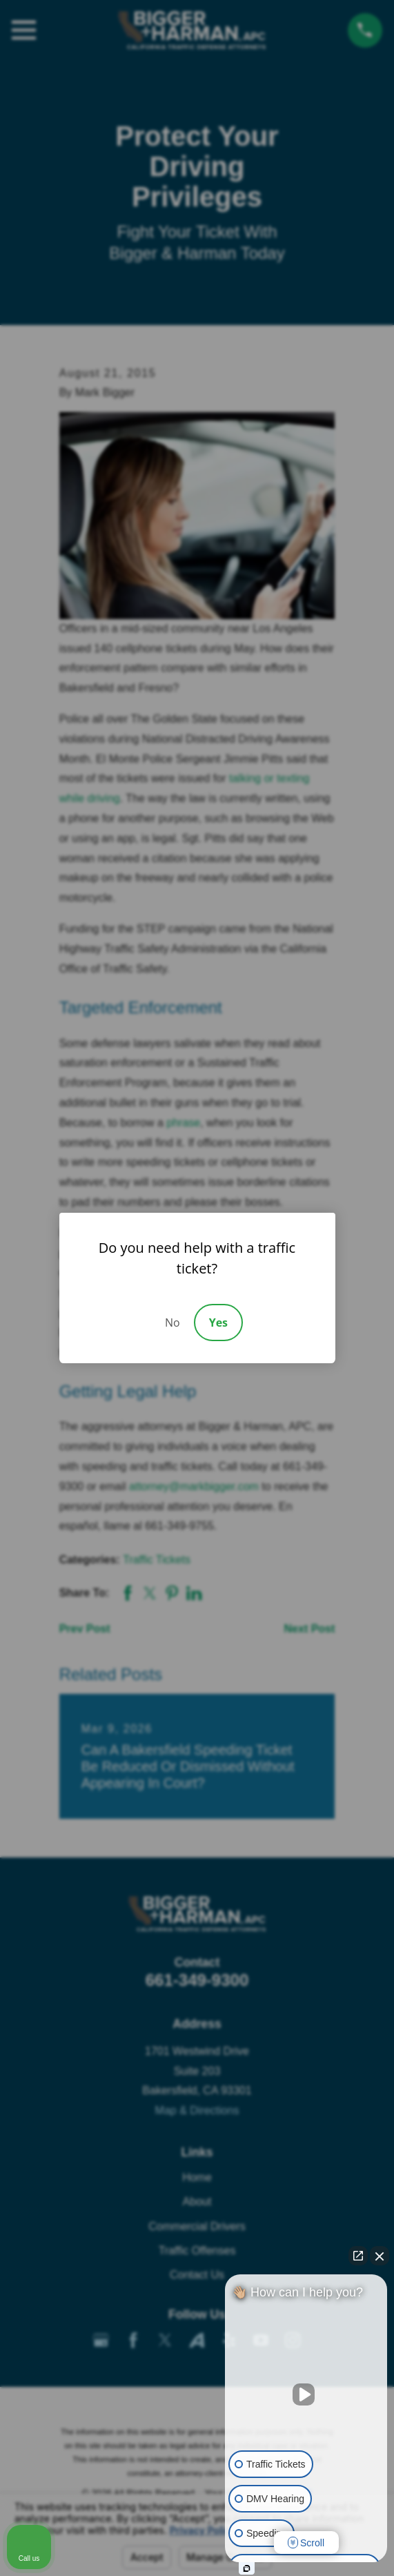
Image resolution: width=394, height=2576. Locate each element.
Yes (218, 1322)
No (172, 1322)
